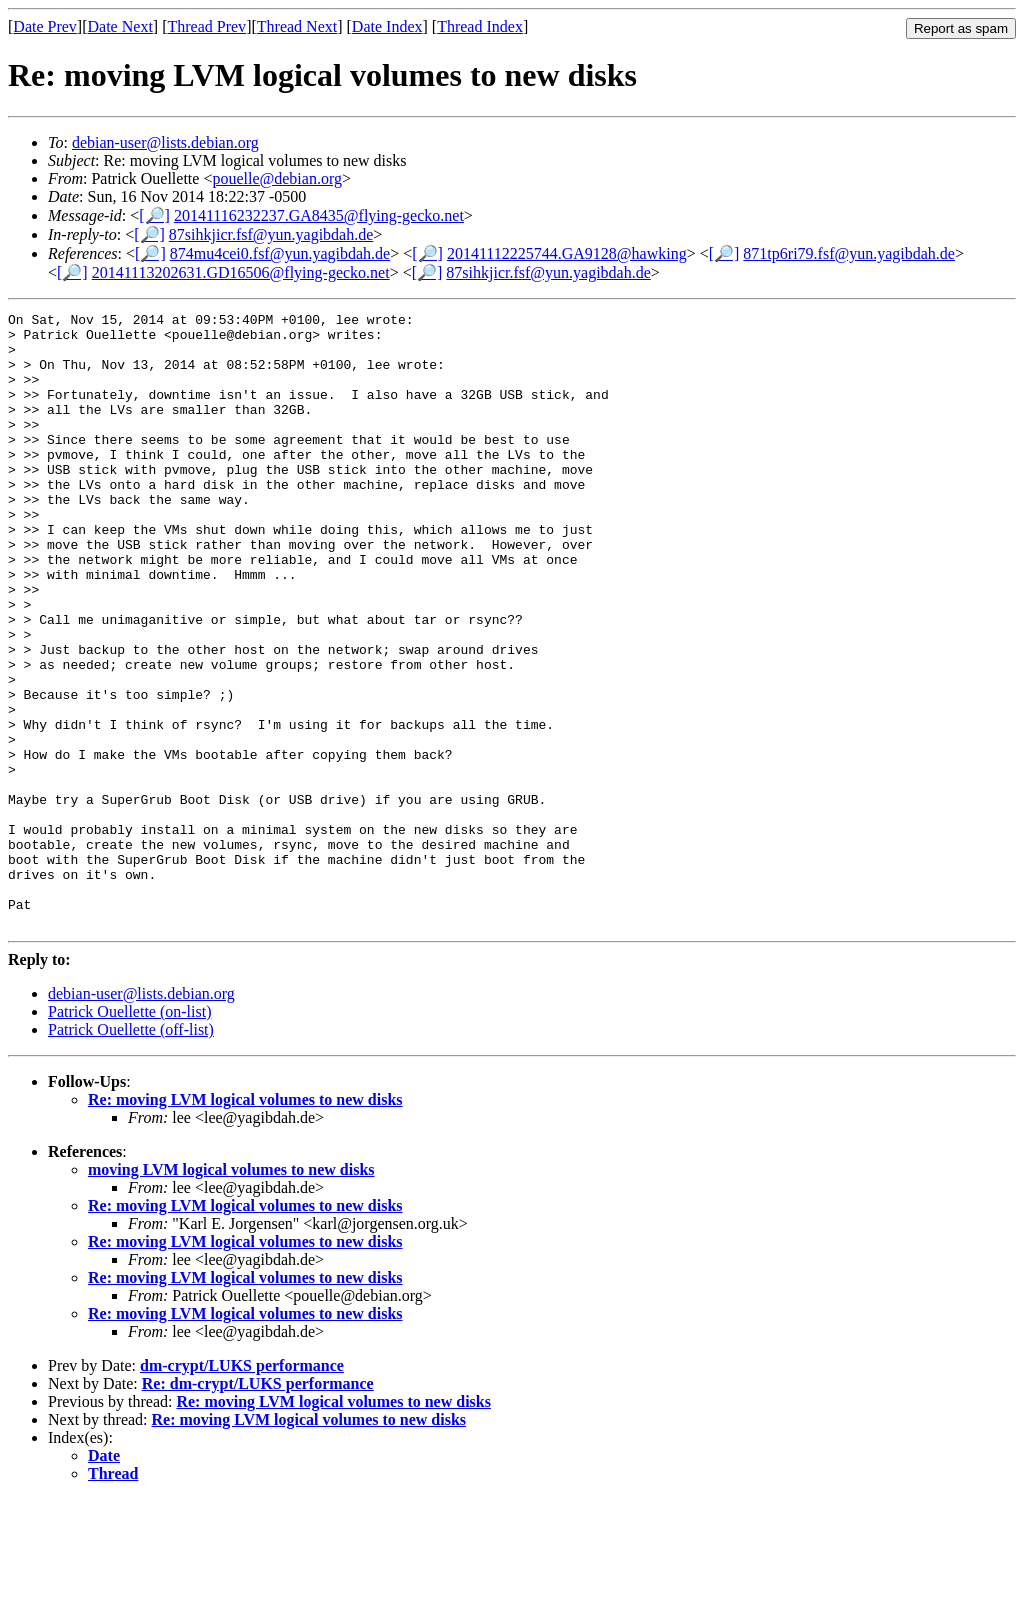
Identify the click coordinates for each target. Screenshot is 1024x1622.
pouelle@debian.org (277, 178)
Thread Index (480, 26)
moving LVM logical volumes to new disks (231, 1292)
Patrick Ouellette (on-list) (130, 1134)
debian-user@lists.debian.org (165, 142)
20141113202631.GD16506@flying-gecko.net (241, 272)
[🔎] (154, 215)
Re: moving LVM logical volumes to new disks (245, 1222)
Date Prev (45, 26)
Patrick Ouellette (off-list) (131, 1152)
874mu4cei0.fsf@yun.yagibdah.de (280, 253)
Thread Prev (206, 26)
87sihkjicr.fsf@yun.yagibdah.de (271, 234)
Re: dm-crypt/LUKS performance (258, 1506)
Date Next (120, 26)
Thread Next (297, 26)
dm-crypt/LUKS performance (242, 1488)
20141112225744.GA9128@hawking (567, 253)
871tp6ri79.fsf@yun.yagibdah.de (849, 253)
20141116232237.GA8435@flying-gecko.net (319, 215)
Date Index (387, 26)
